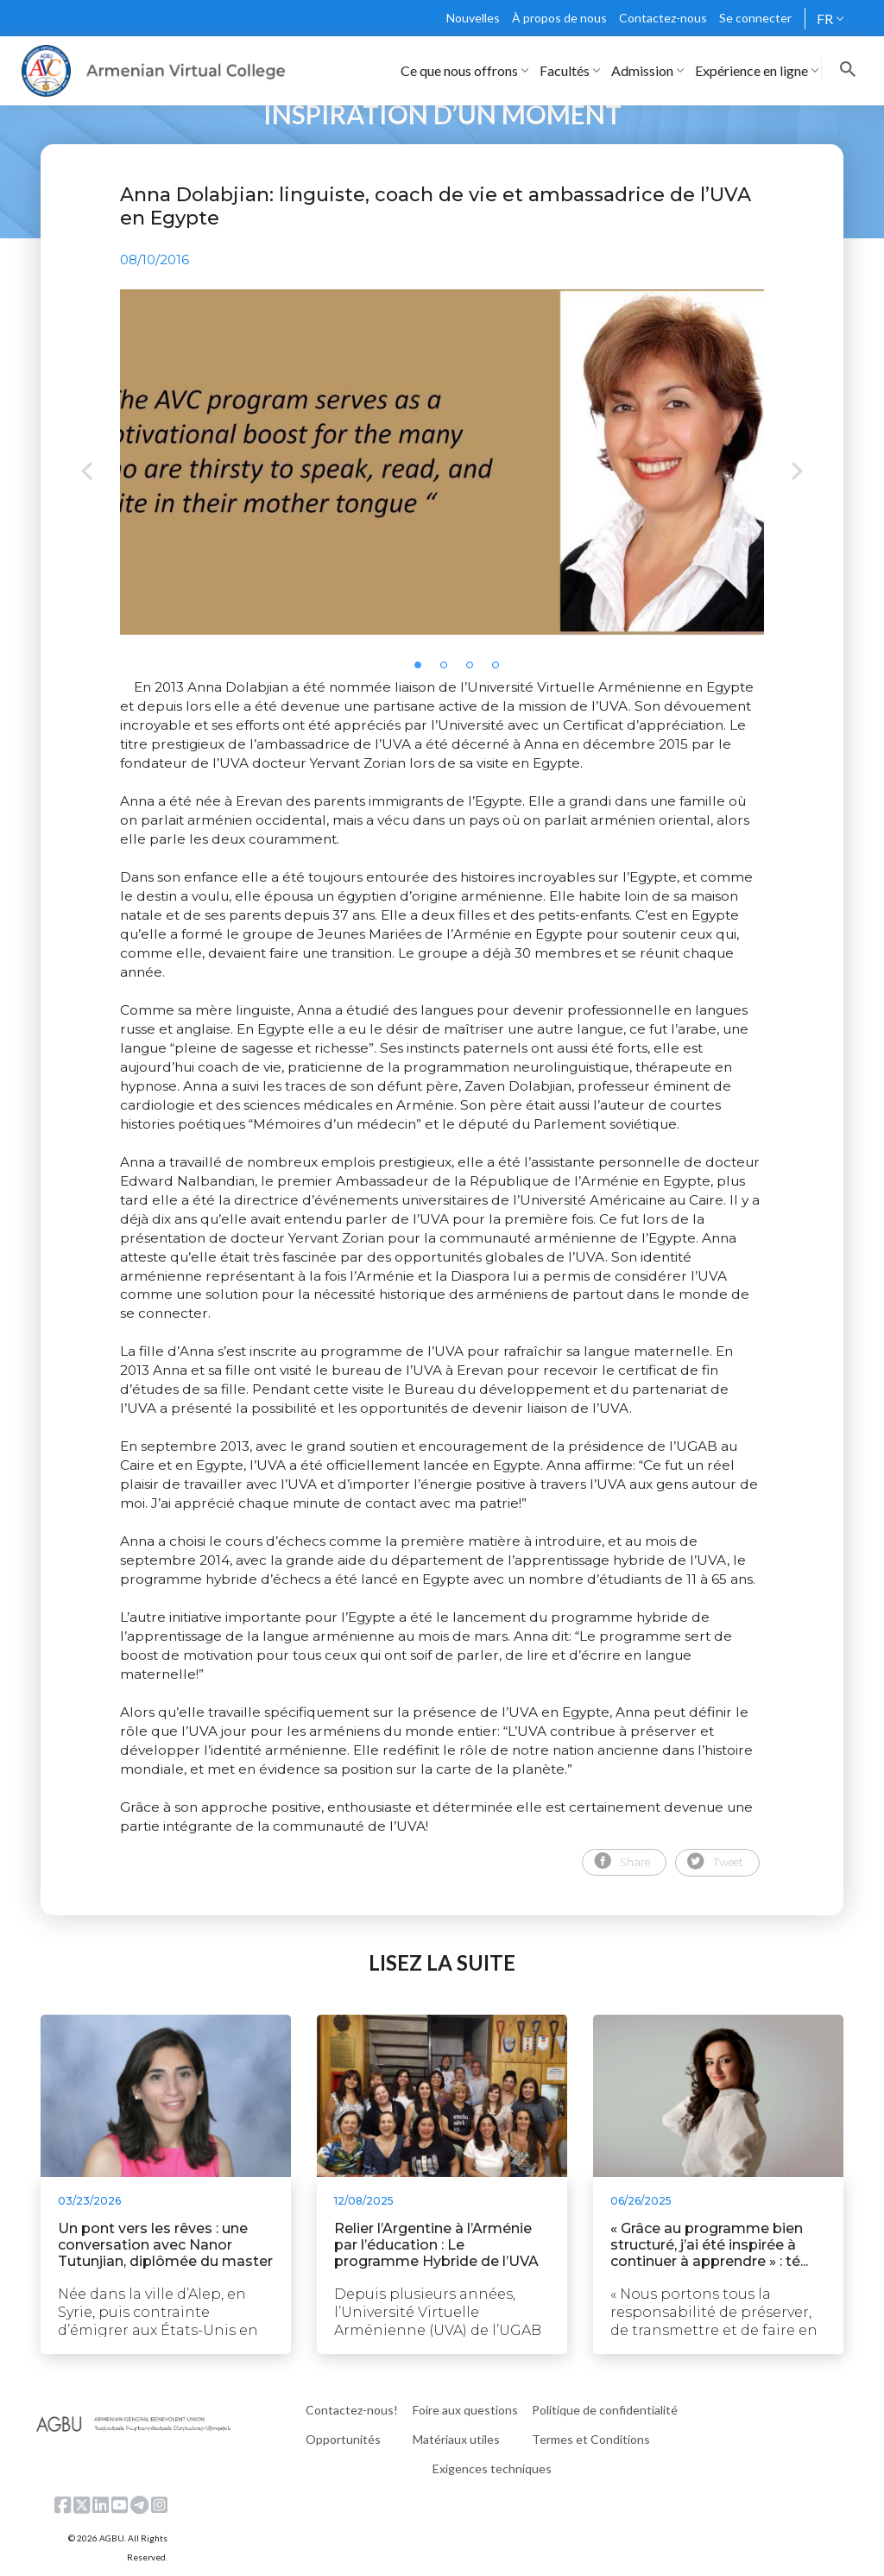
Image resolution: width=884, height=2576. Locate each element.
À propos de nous (559, 17)
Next (797, 473)
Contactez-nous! (352, 2409)
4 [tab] (500, 670)
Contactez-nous (663, 17)
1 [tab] (423, 670)
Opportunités (343, 2439)
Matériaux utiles (456, 2439)
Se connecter (755, 17)
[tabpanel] (442, 462)
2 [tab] (449, 670)
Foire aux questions (465, 2409)
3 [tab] (474, 670)
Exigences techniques (492, 2468)
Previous (86, 473)
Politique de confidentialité (605, 2409)
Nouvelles (473, 17)
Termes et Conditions (591, 2439)
